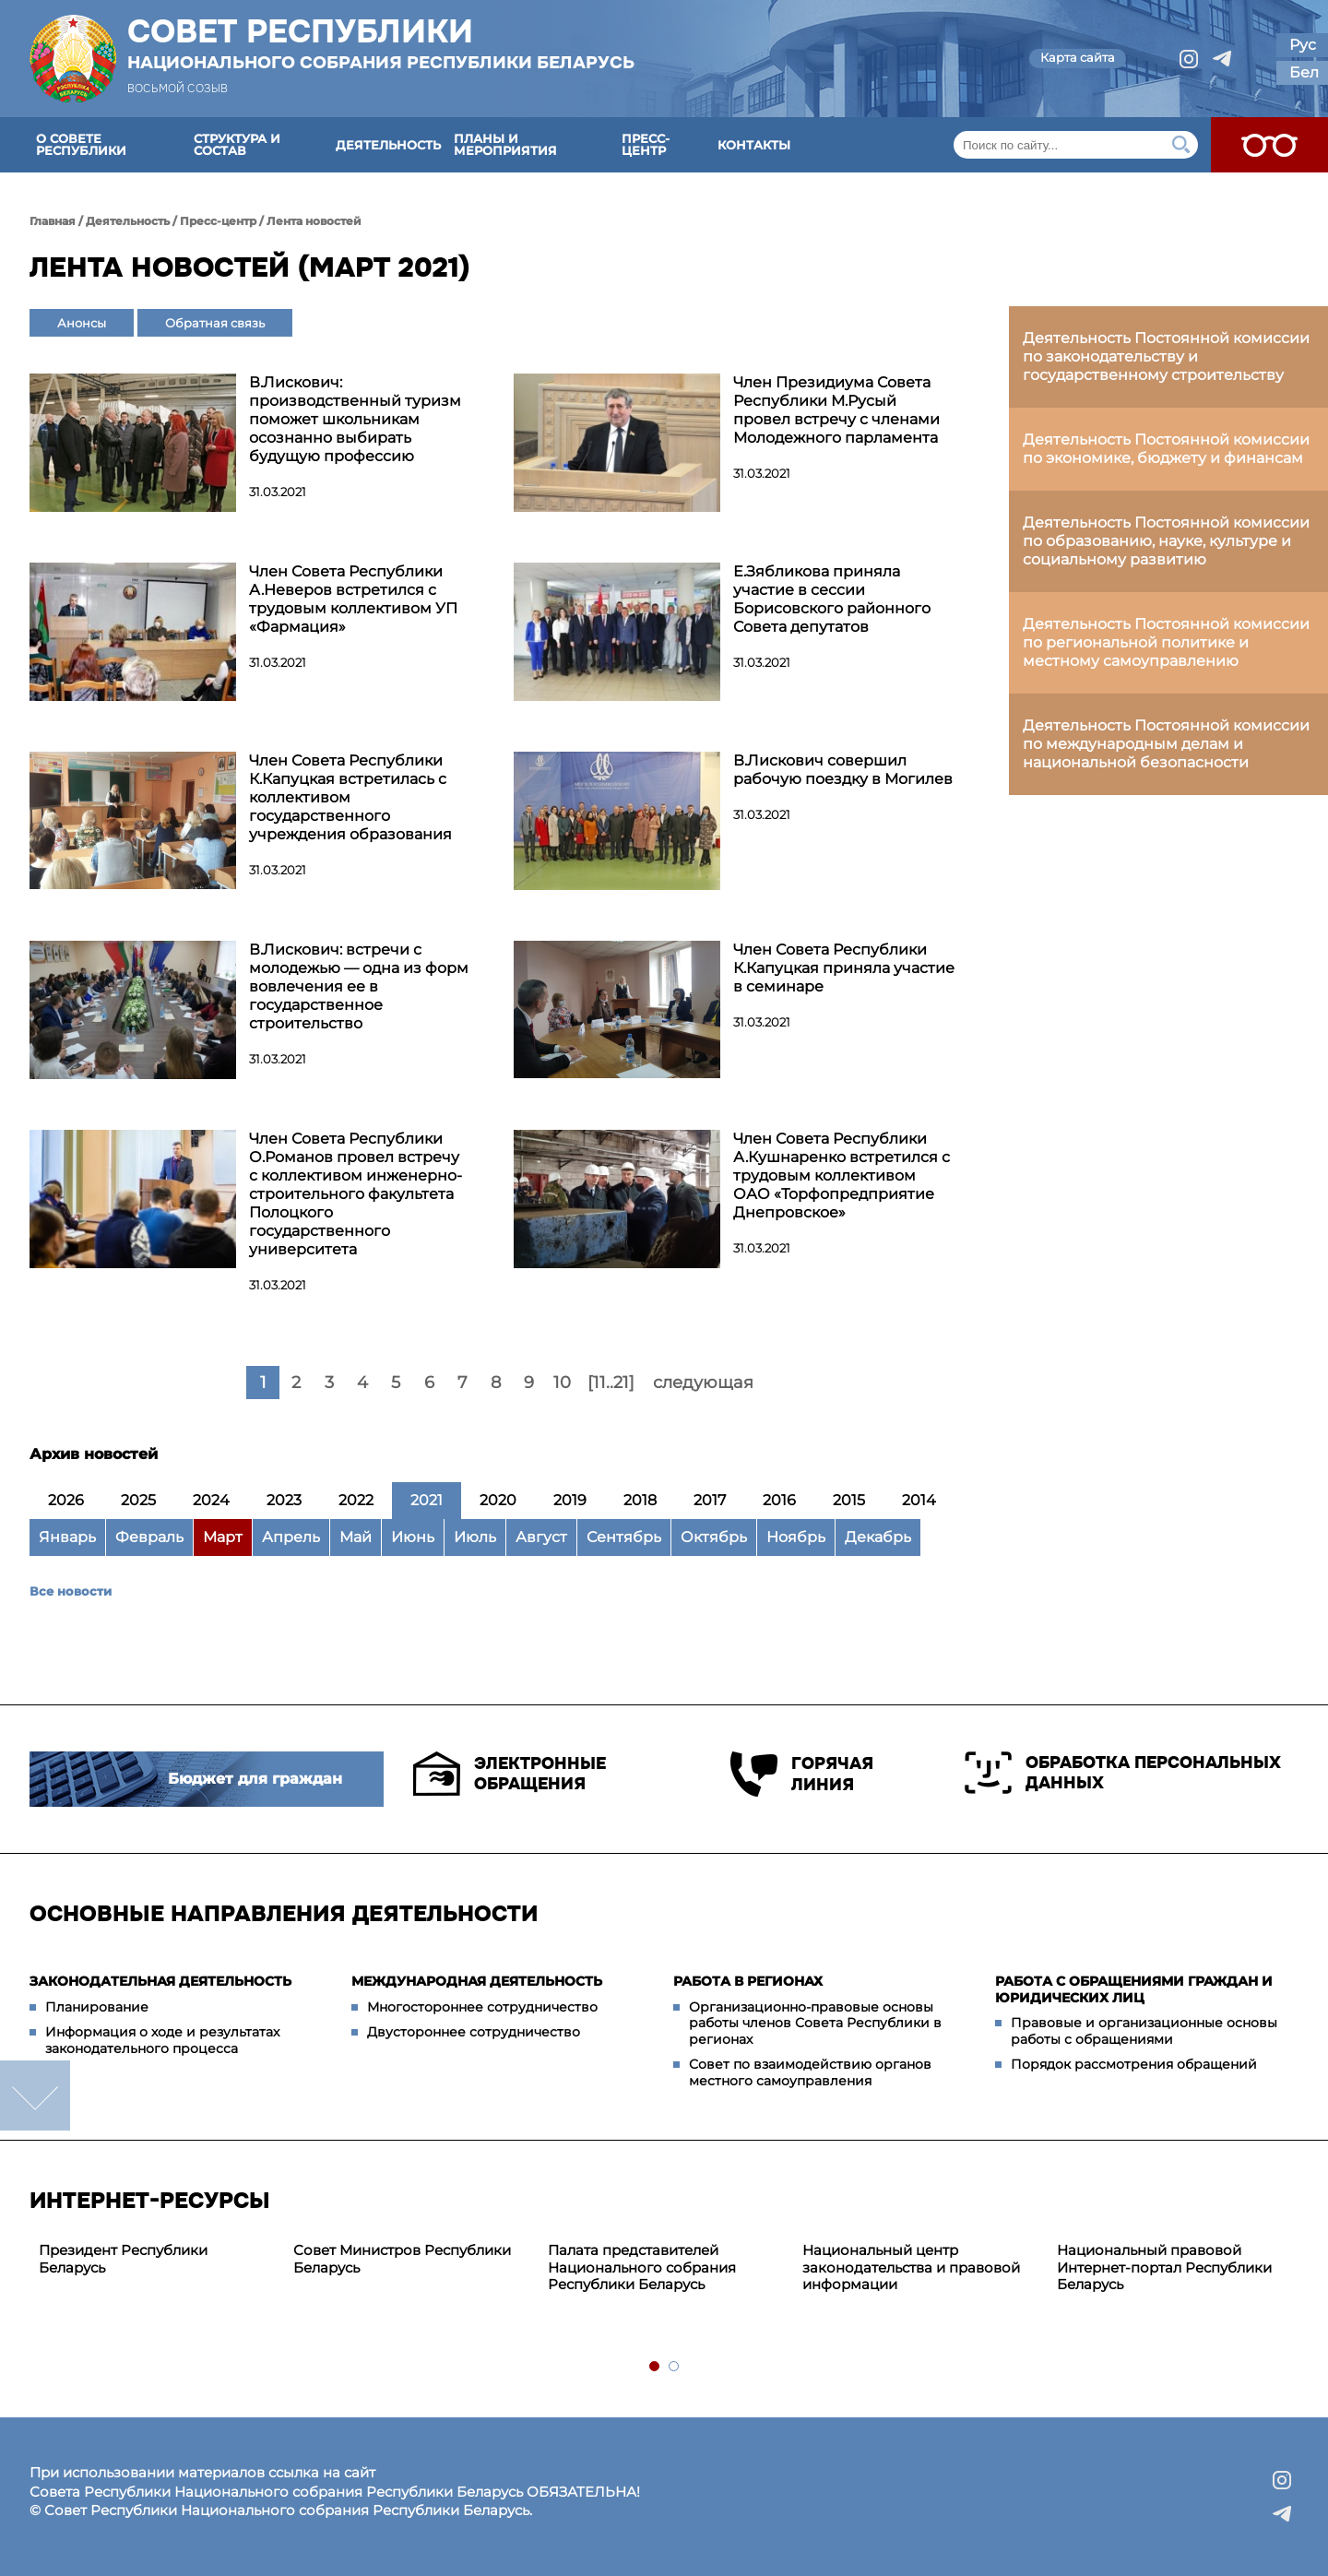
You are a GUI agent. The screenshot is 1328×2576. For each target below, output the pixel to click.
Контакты (753, 144)
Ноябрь (795, 1537)
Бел (1304, 72)
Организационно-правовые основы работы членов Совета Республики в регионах (815, 2023)
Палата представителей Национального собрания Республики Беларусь (642, 2267)
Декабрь (878, 1537)
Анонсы (81, 322)
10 (562, 1382)
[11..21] (610, 1382)
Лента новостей (314, 221)
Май (355, 1537)
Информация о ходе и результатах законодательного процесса (162, 2040)
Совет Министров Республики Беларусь (402, 2258)
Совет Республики (380, 43)
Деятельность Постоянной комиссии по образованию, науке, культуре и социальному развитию (1166, 541)
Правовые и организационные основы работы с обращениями (1144, 2031)
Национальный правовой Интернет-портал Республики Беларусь (1164, 2267)
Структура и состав (237, 144)
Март (223, 1537)
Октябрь (714, 1537)
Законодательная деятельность (160, 1981)
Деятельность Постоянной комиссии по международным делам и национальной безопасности (1166, 744)
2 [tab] (675, 2367)
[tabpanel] (157, 2259)
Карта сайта (1077, 57)
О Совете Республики (81, 144)
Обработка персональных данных (1123, 1772)
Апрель (291, 1537)
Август (541, 1537)
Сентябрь (624, 1537)
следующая (703, 1382)
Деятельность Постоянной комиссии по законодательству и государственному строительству (1166, 356)
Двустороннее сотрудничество (473, 2032)
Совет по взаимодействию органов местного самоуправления (810, 2072)
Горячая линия (801, 1774)
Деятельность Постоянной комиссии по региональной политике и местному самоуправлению (1166, 642)
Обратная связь (215, 322)
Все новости (71, 1591)
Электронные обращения (509, 1773)
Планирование (96, 2007)
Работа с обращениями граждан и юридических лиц (1134, 1989)
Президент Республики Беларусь (123, 2258)
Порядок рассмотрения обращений (1134, 2064)
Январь (67, 1537)
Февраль (149, 1537)
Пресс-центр (646, 144)
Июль (475, 1537)
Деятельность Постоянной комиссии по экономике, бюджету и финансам (1166, 449)
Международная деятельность (476, 1981)
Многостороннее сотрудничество (482, 2007)
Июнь (412, 1537)
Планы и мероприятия (505, 144)
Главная (53, 221)
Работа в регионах (748, 1981)
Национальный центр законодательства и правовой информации (911, 2267)
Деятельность (388, 144)
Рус (1302, 44)
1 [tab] (655, 2367)
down (35, 2095)
